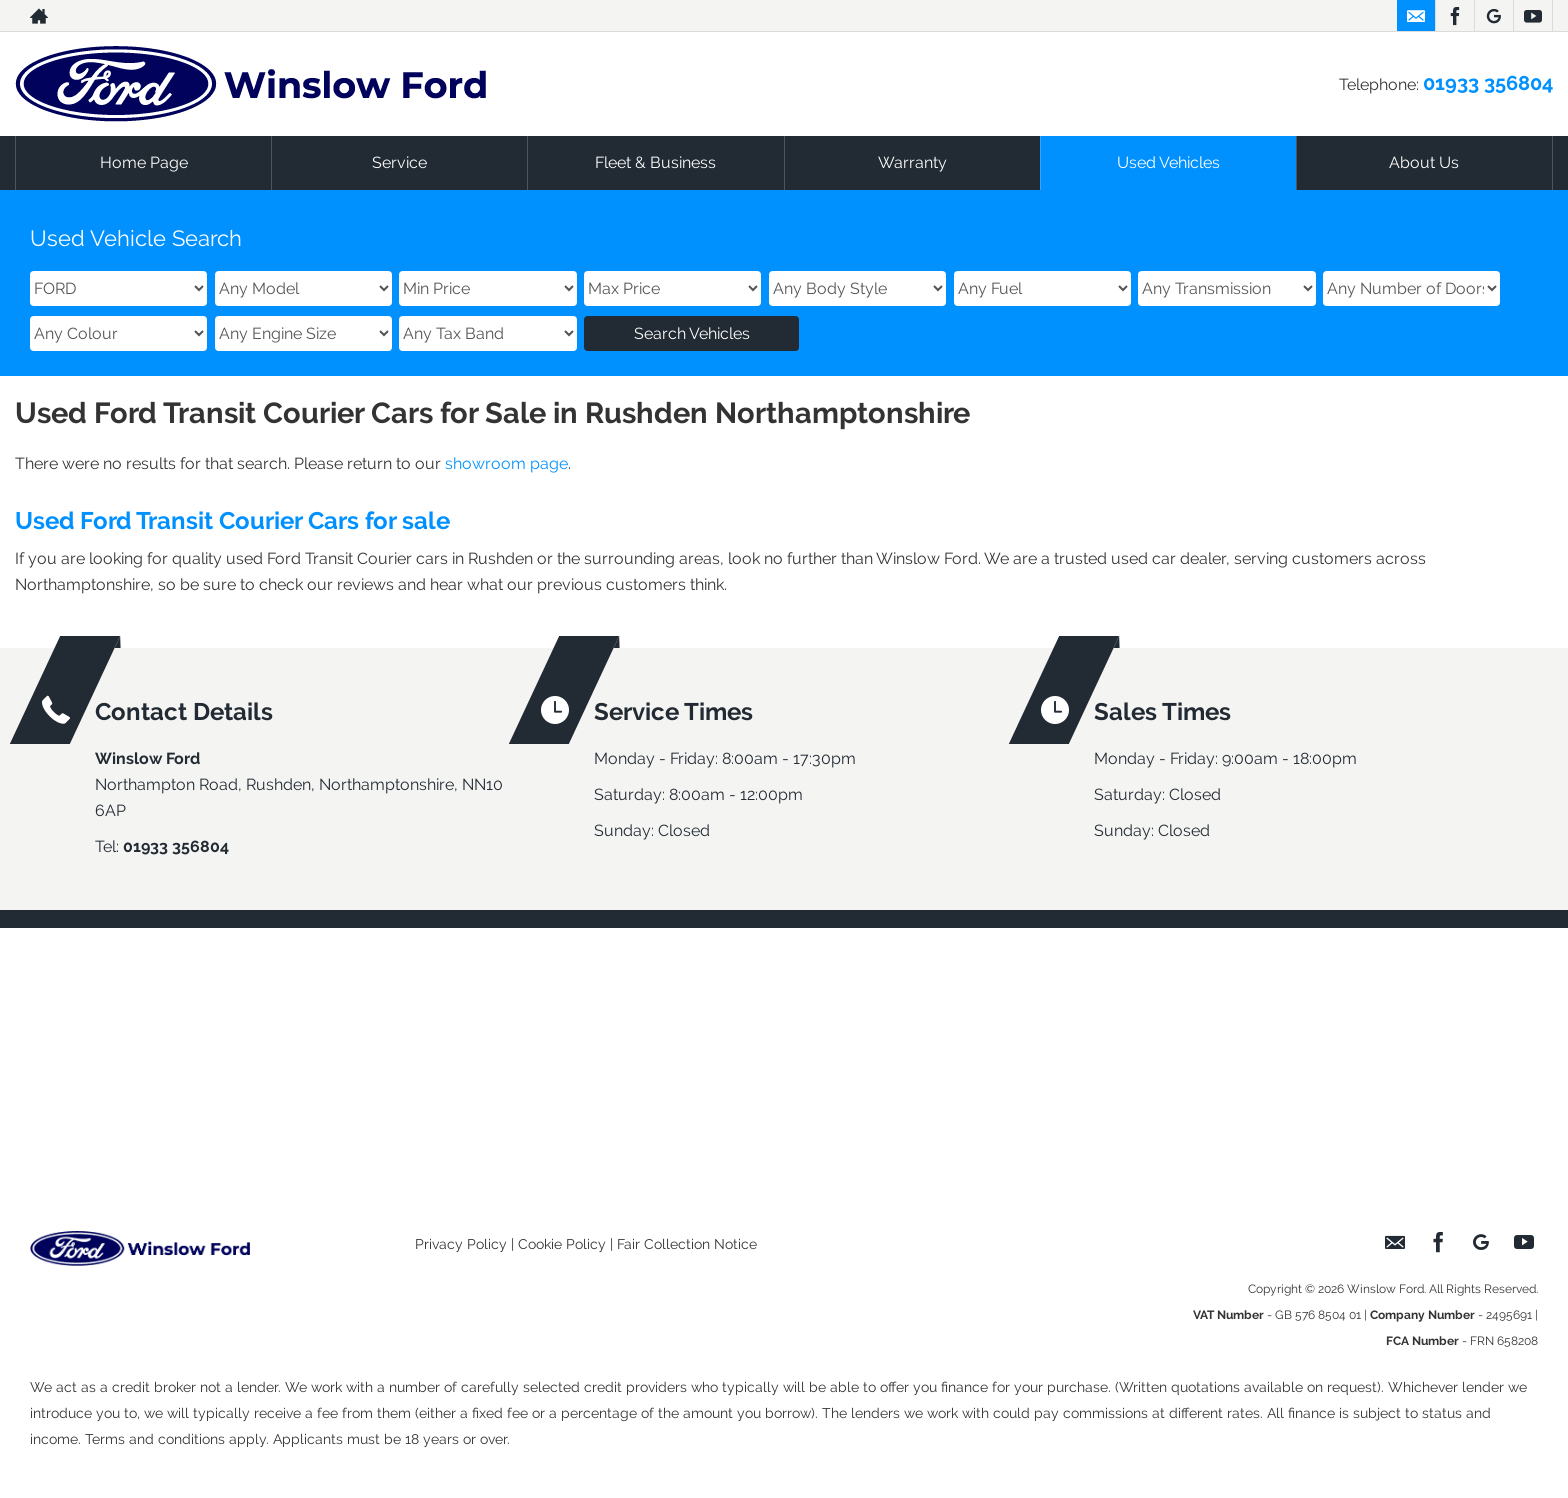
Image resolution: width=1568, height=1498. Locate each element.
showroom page (506, 463)
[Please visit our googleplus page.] (1493, 16)
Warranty (912, 162)
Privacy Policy (461, 1244)
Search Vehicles (692, 333)
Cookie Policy (562, 1244)
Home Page (144, 162)
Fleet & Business (655, 162)
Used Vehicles (1168, 162)
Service (399, 162)
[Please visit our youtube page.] (1532, 16)
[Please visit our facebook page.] (1454, 16)
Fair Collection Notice (687, 1244)
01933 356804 (1488, 83)
